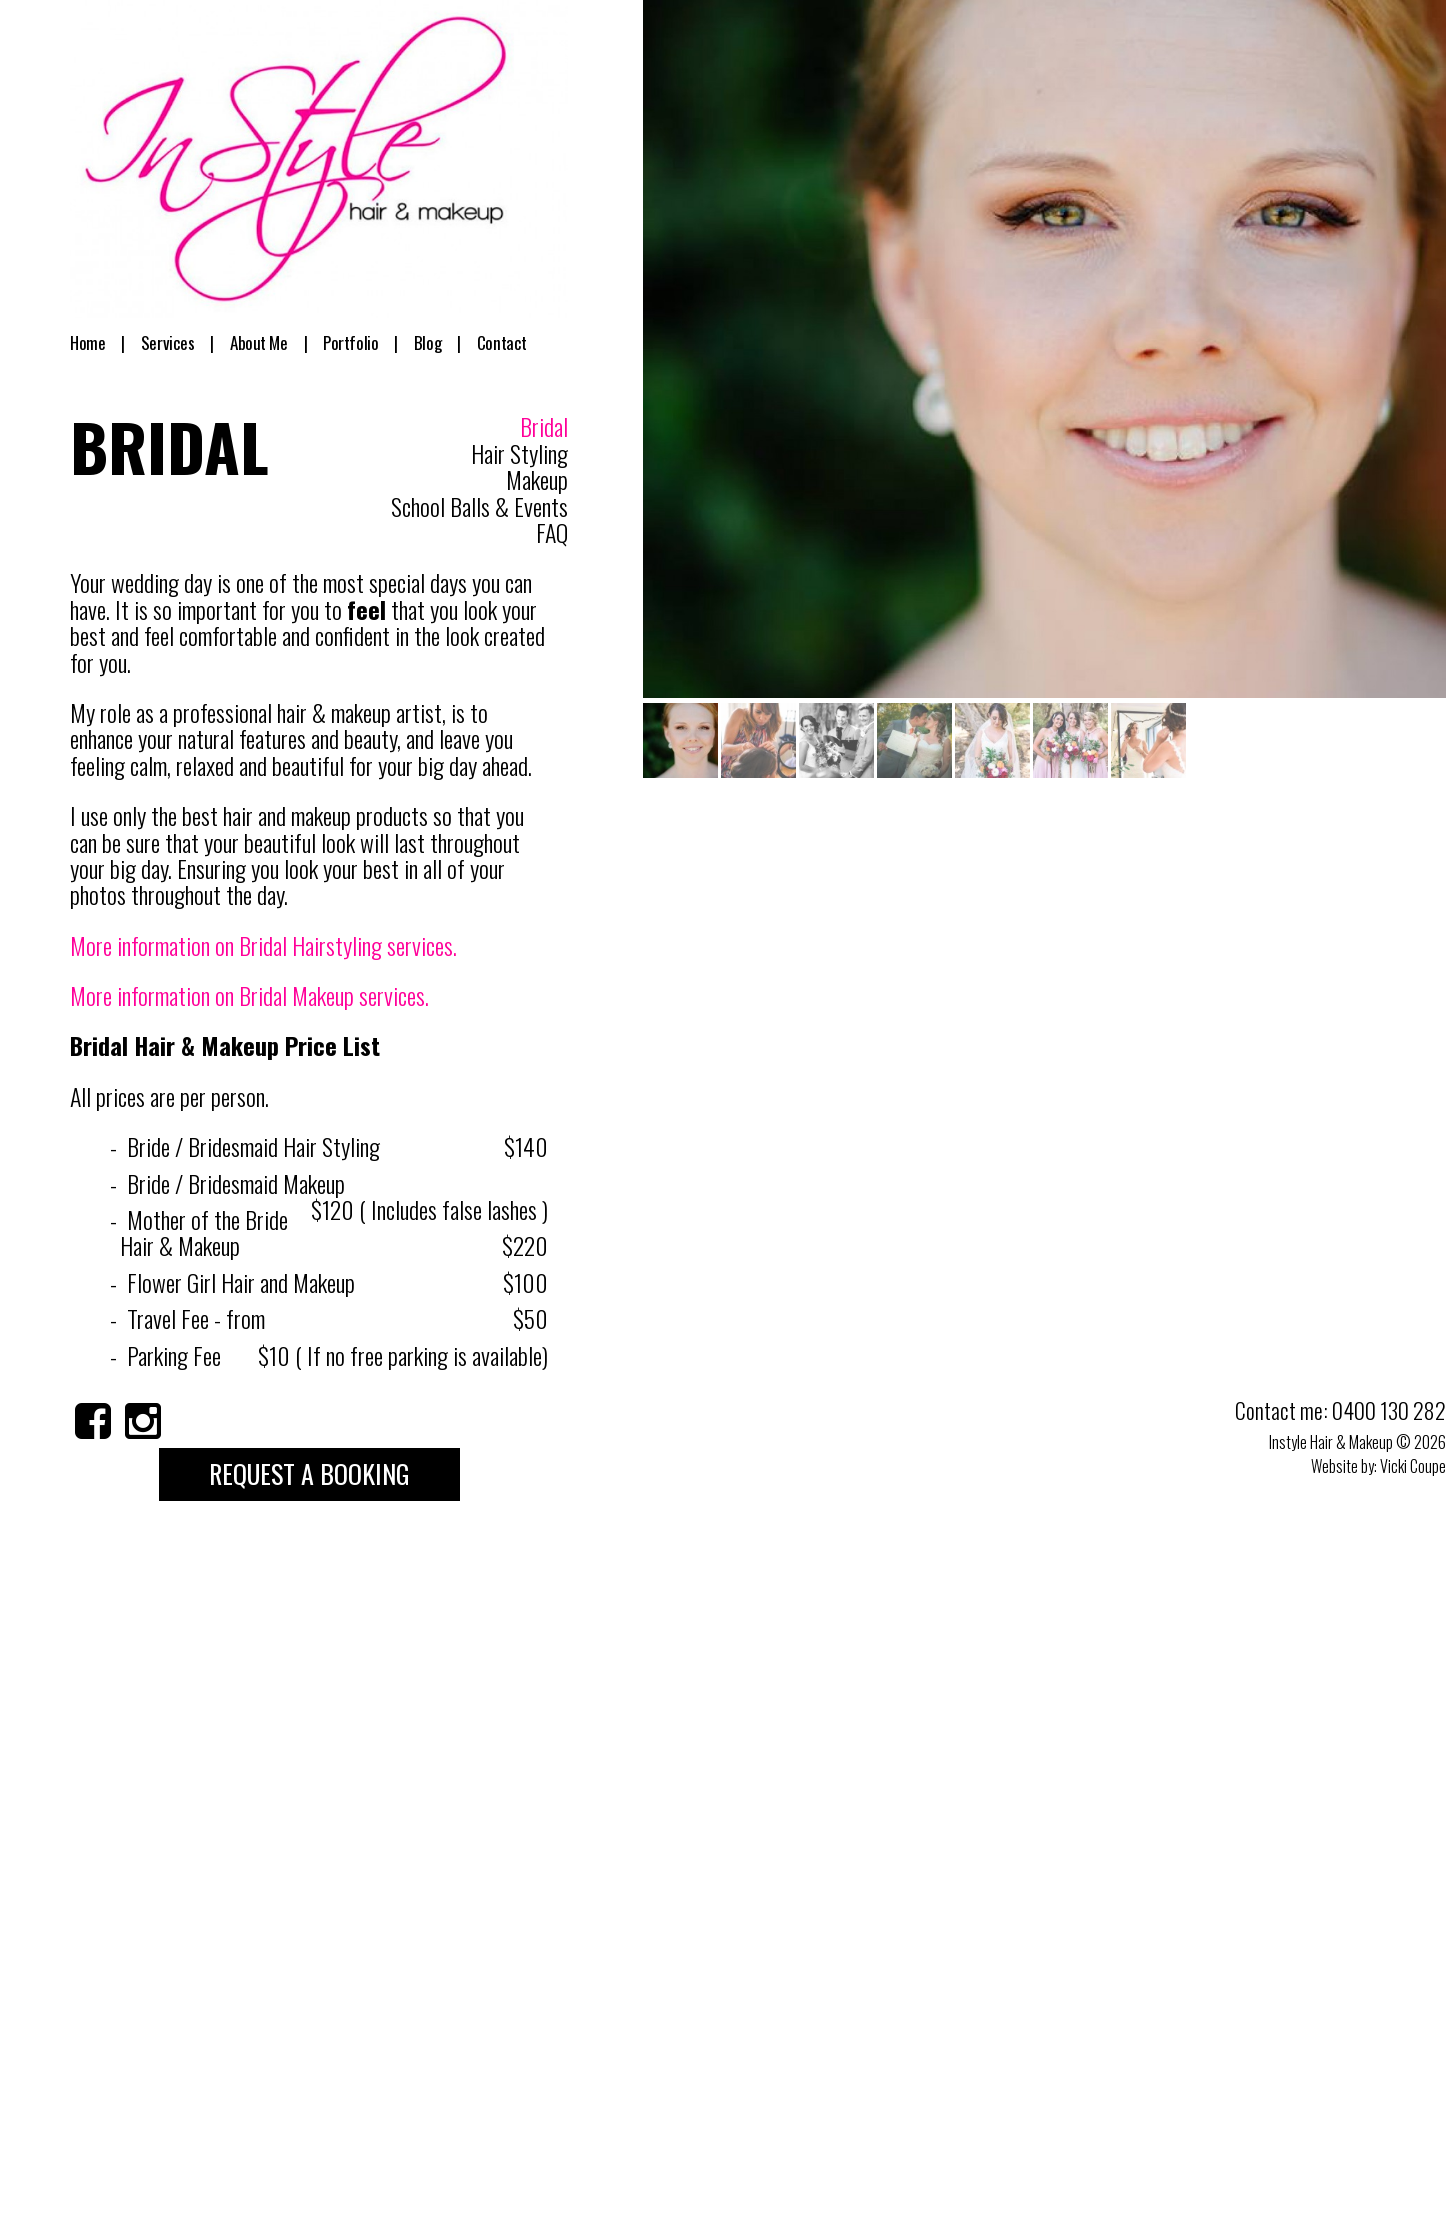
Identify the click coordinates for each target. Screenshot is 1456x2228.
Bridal (544, 427)
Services (173, 343)
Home (96, 343)
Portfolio (349, 343)
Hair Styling (519, 453)
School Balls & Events (479, 506)
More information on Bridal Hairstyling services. (263, 945)
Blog (423, 343)
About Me (261, 343)
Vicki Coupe (1413, 1466)
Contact (486, 343)
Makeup (537, 479)
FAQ (552, 532)
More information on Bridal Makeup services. (249, 995)
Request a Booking (309, 1473)
